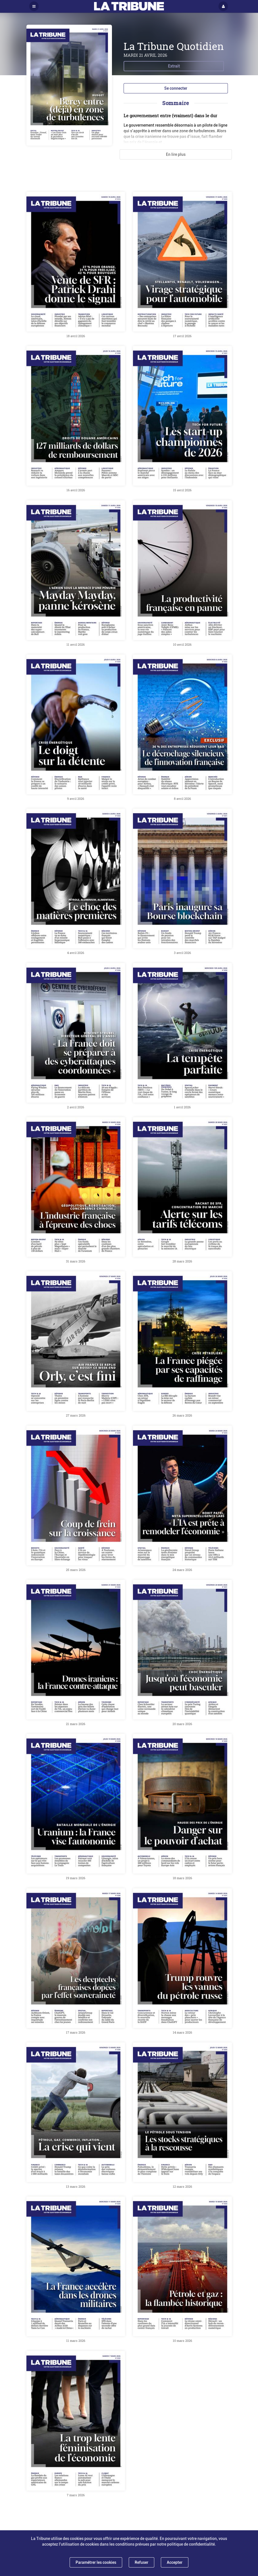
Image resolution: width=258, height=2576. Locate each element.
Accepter (174, 2562)
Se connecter (175, 88)
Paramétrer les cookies (96, 2562)
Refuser (141, 2562)
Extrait (174, 66)
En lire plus (176, 154)
